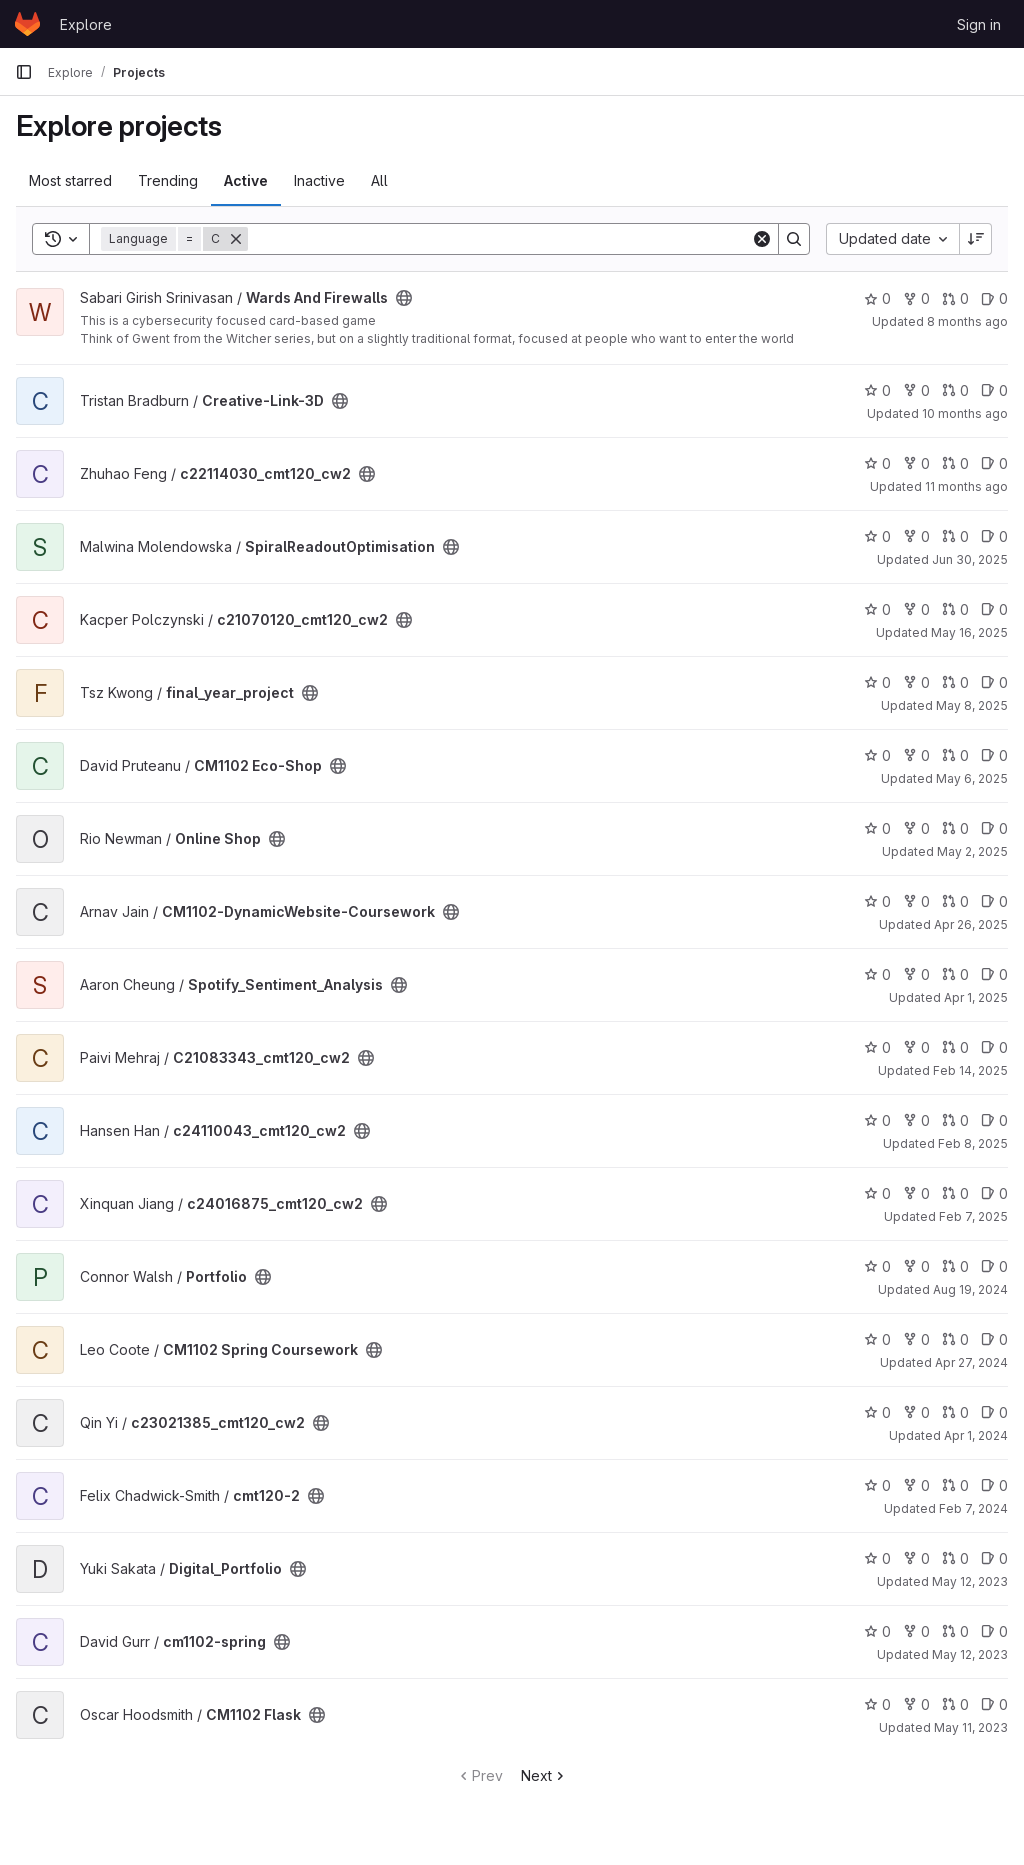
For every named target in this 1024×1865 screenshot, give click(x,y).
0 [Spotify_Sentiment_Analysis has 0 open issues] (994, 974)
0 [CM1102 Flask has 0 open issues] (994, 1704)
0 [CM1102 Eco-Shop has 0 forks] (916, 755)
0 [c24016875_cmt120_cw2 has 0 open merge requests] (955, 1193)
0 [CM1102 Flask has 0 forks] (916, 1704)
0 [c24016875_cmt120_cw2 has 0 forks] (916, 1193)
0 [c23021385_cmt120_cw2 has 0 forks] (916, 1412)
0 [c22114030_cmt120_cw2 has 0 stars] (877, 463)
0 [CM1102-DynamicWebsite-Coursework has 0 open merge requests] (955, 901)
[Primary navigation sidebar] (24, 72)
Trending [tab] (168, 180)
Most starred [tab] (70, 180)
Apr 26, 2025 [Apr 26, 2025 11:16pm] (971, 924)
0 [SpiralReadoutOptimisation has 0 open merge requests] (955, 536)
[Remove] (236, 239)
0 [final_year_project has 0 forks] (916, 682)
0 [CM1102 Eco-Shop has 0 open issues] (994, 755)
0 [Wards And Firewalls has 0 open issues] (994, 298)
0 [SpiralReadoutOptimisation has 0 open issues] (994, 536)
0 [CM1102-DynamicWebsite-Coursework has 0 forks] (916, 901)
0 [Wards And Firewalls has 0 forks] (916, 298)
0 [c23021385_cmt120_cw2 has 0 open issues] (994, 1412)
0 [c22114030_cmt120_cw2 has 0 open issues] (994, 463)
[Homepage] (27, 24)
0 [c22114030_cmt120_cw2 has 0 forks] (916, 463)
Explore (86, 24)
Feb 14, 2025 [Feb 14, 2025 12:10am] (970, 1070)
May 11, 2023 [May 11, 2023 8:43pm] (971, 1727)
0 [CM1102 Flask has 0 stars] (877, 1704)
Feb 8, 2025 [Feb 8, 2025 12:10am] (973, 1143)
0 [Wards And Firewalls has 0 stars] (877, 298)
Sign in (979, 24)
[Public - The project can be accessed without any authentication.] (404, 298)
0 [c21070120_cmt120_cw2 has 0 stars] (877, 609)
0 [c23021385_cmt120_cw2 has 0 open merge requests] (955, 1412)
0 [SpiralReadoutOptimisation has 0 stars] (877, 536)
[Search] (499, 239)
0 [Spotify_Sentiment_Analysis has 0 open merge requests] (955, 974)
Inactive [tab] (319, 180)
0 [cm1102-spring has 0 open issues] (994, 1631)
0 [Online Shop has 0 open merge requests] (955, 828)
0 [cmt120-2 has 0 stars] (877, 1485)
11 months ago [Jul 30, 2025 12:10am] (966, 486)
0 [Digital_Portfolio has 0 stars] (877, 1558)
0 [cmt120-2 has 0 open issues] (994, 1485)
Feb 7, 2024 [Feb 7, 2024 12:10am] (973, 1508)
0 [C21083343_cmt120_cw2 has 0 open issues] (994, 1047)
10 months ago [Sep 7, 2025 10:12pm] (965, 413)
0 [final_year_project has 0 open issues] (994, 682)
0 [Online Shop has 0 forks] (916, 828)
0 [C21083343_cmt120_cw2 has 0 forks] (916, 1047)
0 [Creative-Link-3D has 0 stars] (877, 390)
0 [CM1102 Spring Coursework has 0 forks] (916, 1339)
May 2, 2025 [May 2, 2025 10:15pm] (972, 851)
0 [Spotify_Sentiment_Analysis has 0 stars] (877, 974)
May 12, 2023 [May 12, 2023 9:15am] (970, 1581)
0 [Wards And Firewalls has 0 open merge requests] (955, 298)
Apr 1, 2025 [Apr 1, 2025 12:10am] (976, 997)
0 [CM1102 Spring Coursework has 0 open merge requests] (955, 1339)
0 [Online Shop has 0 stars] (877, 828)
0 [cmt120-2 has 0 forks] (916, 1485)
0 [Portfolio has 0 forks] (916, 1266)
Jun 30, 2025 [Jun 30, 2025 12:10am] (970, 559)
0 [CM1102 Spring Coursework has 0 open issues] (994, 1339)
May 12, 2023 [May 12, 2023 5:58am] (970, 1654)
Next (544, 1775)
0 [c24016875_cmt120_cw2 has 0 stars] (877, 1193)
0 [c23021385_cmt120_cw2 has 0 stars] (877, 1412)
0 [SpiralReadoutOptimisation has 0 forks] (916, 536)
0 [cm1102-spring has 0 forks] (916, 1631)
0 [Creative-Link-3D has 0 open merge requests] (955, 390)
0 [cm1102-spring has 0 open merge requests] (955, 1631)
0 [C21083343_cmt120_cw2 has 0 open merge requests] (955, 1047)
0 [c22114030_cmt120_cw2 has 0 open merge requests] (955, 463)
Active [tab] (246, 180)
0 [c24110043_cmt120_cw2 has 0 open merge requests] (955, 1120)
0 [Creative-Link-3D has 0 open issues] (994, 390)
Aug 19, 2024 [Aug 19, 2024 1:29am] (970, 1289)
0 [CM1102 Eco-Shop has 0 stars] (877, 755)
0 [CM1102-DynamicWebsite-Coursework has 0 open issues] (994, 901)
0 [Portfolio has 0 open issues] (994, 1266)
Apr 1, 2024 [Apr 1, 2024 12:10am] (976, 1435)
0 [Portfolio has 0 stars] (877, 1266)
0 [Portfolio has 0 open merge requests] (955, 1266)
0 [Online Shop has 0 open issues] (994, 828)
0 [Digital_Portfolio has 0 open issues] (994, 1558)
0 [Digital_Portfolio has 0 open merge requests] (955, 1558)
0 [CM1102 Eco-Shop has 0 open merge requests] (955, 755)
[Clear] (762, 239)
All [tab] (379, 180)
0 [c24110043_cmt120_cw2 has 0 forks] (916, 1120)
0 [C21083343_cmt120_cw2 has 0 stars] (877, 1047)
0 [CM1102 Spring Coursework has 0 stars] (877, 1339)
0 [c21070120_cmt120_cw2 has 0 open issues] (994, 609)
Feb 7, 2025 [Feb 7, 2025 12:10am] (973, 1216)
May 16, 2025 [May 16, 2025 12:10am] (969, 632)
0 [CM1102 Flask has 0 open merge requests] (955, 1704)
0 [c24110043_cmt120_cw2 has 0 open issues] (994, 1120)
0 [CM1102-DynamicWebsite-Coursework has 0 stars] (877, 901)
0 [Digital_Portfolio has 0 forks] (916, 1558)
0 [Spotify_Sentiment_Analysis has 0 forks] (916, 974)
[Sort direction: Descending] (976, 239)
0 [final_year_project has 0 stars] (877, 682)
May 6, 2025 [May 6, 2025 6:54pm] (972, 778)
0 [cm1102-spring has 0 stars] (877, 1631)
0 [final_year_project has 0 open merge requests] (955, 682)
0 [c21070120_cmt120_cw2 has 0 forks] (916, 609)
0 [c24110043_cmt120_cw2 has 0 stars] (877, 1120)
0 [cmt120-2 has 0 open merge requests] (955, 1485)
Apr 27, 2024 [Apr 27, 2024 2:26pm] (971, 1362)
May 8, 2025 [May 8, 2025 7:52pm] (972, 705)
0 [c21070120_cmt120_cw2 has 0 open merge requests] (955, 609)
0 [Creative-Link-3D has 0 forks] (916, 390)
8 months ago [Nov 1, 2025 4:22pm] (967, 321)
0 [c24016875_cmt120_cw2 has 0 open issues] (994, 1193)
